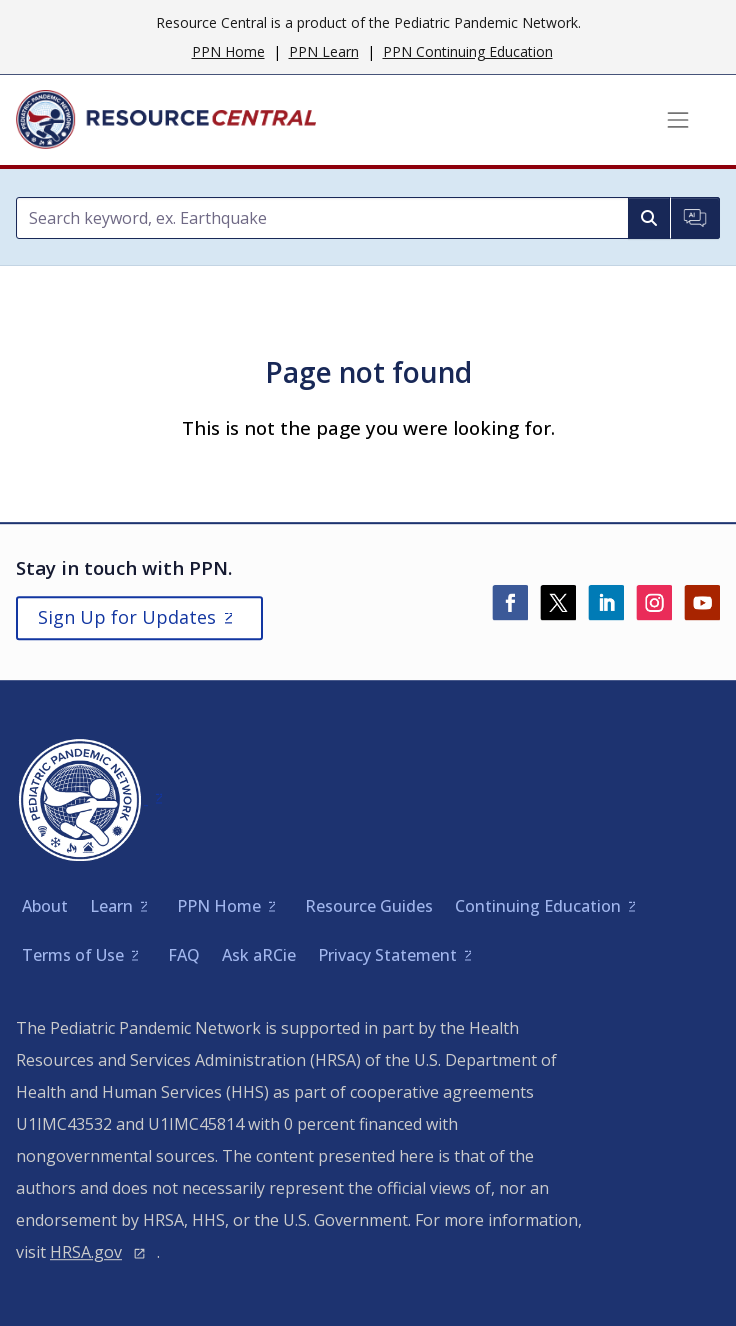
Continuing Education (538, 906)
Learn (111, 906)
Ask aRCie (259, 955)
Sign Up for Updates (127, 617)
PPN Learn (324, 51)
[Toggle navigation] (678, 120)
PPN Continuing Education (468, 51)
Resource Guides (369, 906)
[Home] (166, 120)
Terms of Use (73, 955)
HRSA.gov (86, 1252)
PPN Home (228, 51)
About (45, 906)
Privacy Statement (387, 955)
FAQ (184, 955)
